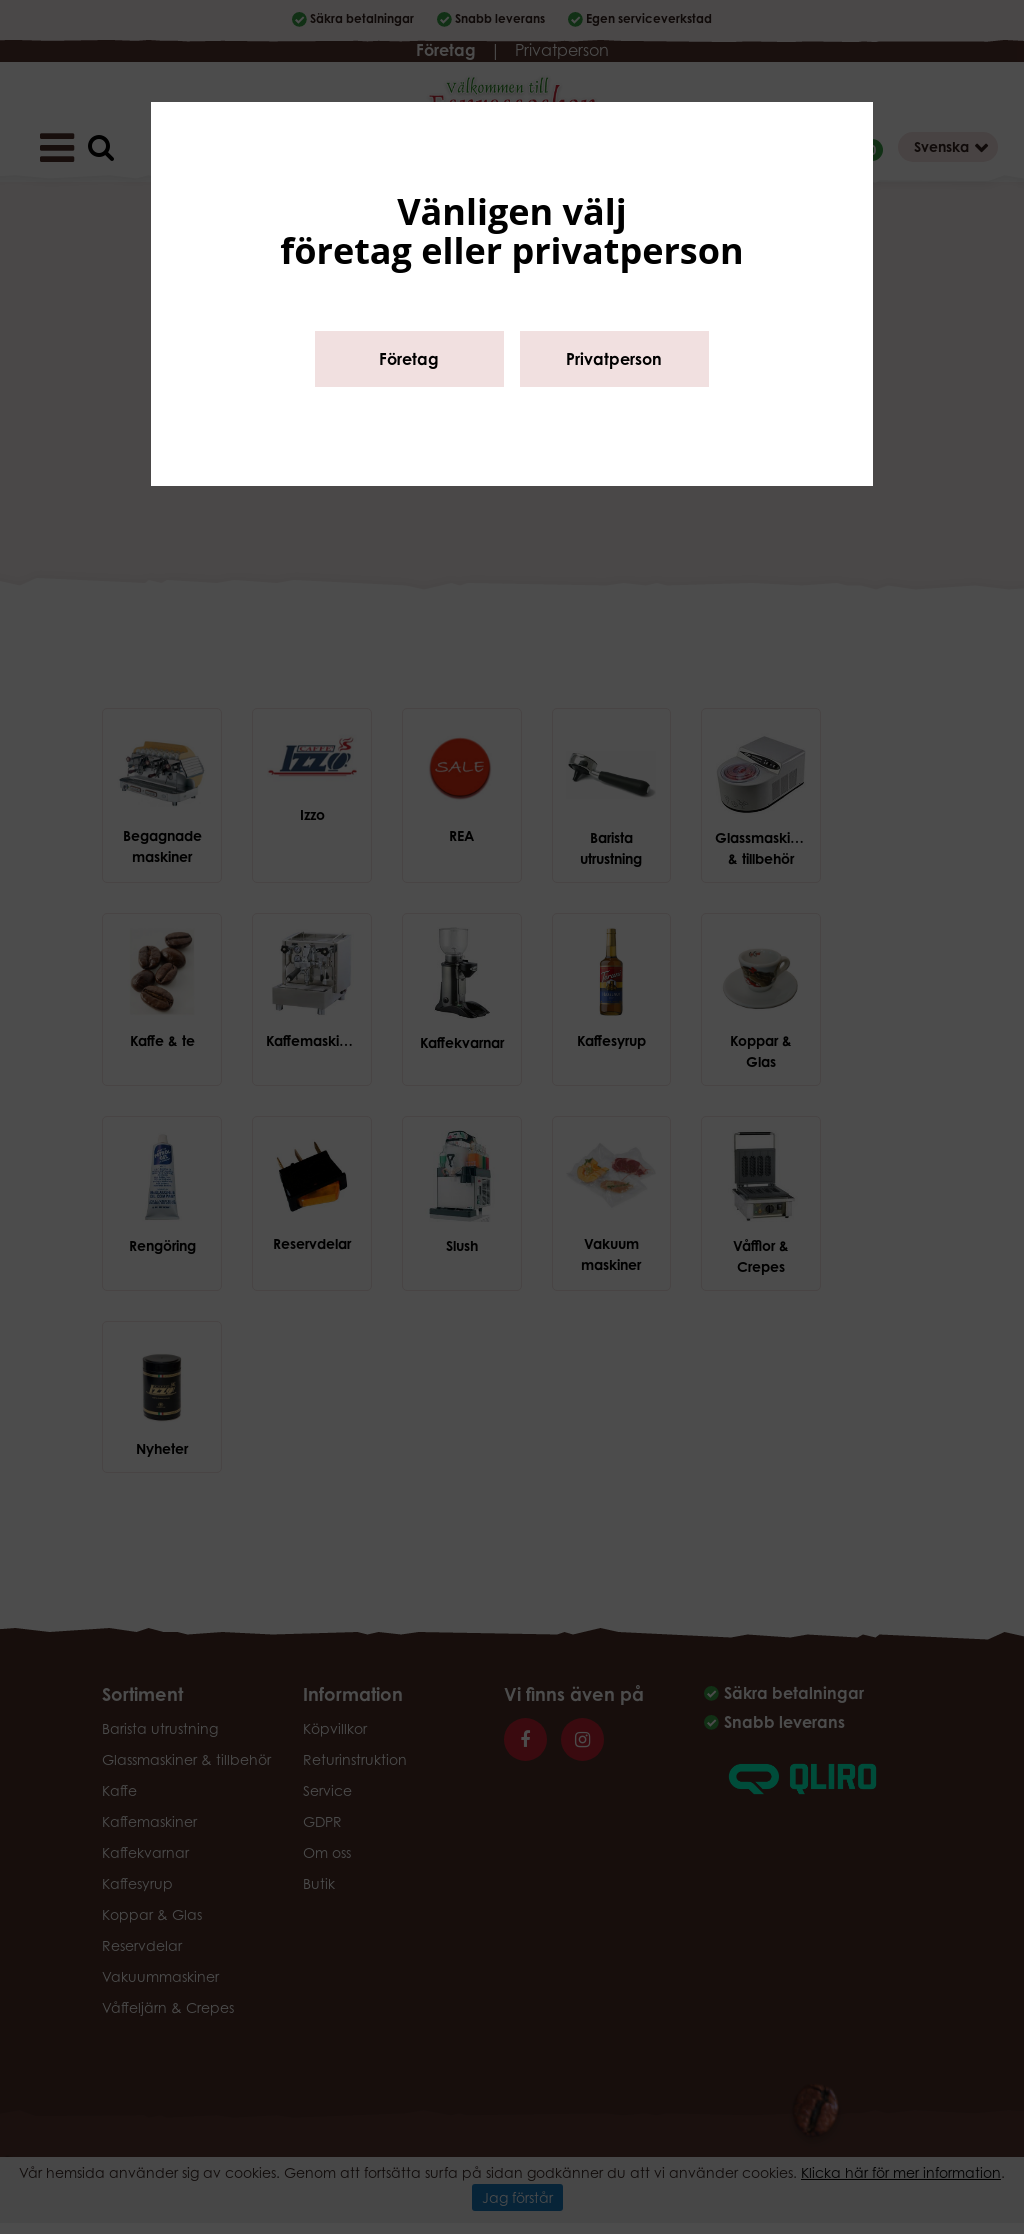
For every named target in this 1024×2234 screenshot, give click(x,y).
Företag (409, 359)
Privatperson (614, 359)
